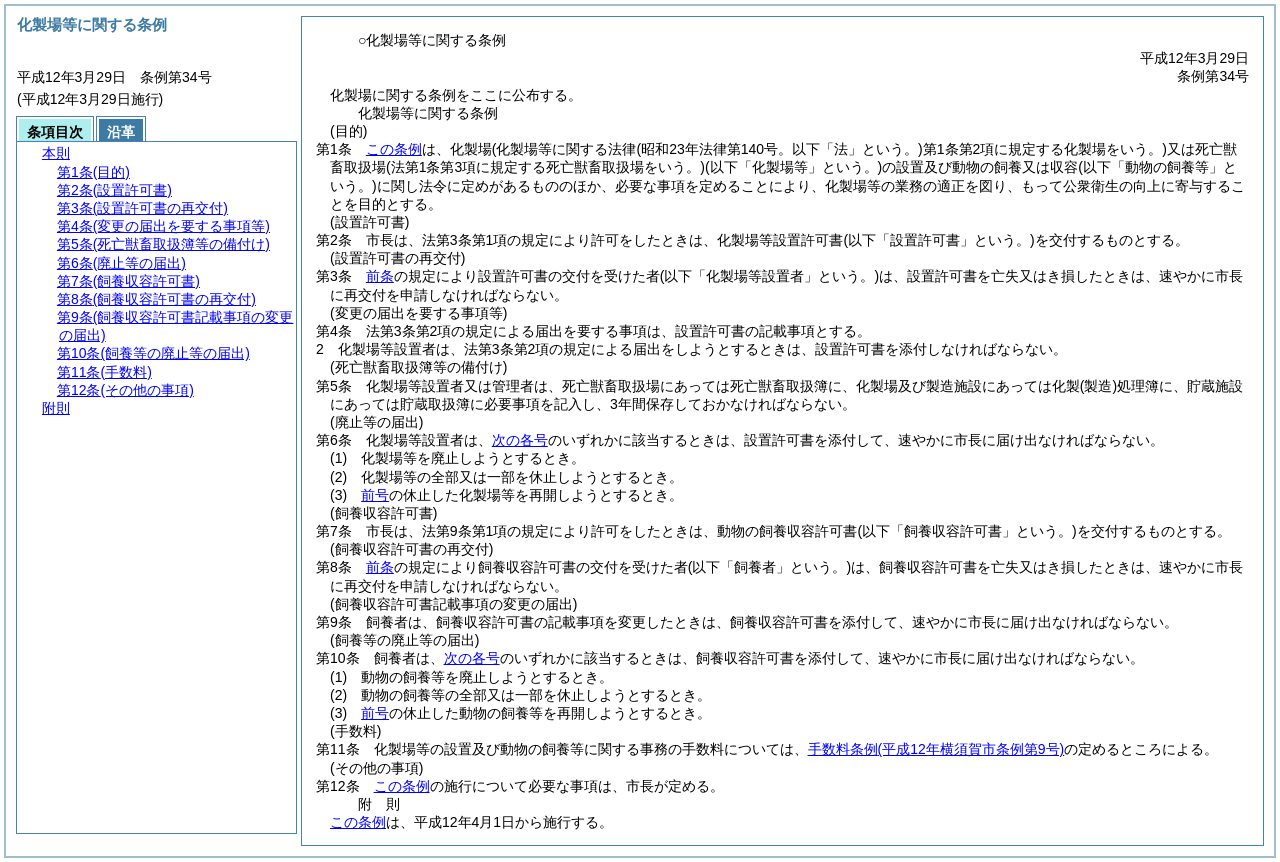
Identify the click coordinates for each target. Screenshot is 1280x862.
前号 (375, 495)
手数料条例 (936, 749)
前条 (380, 276)
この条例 (394, 149)
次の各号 (520, 440)
